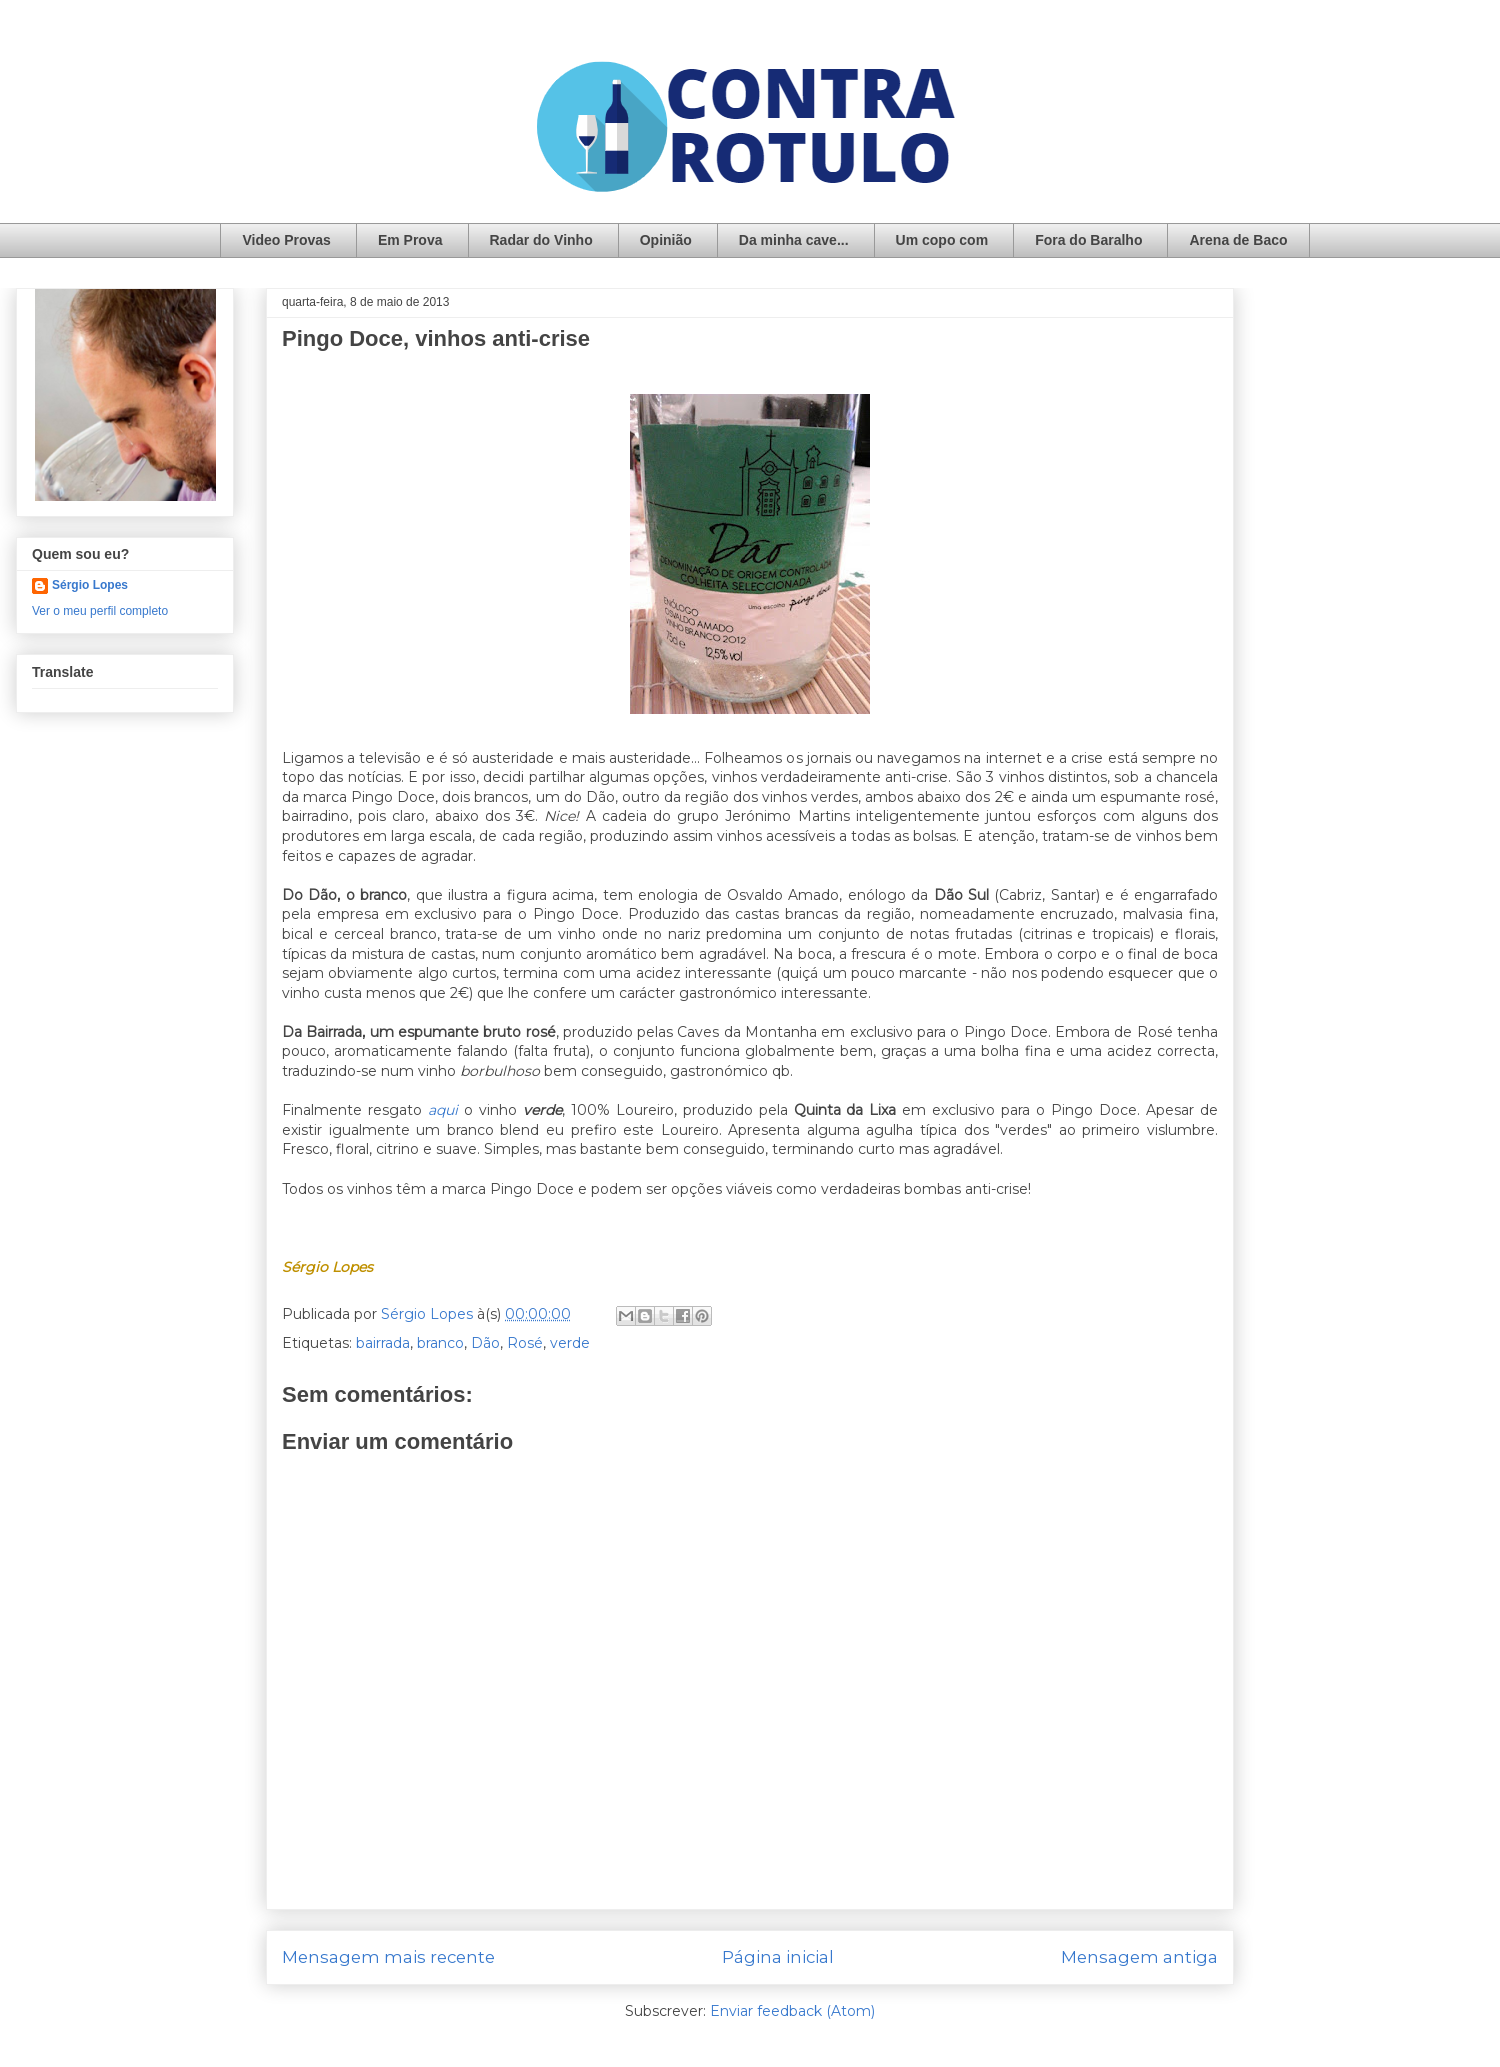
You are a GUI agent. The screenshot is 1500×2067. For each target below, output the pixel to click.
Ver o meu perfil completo (100, 611)
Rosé (525, 1343)
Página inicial (778, 1957)
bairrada (383, 1343)
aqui (443, 1110)
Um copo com (942, 240)
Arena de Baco (1238, 240)
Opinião (666, 240)
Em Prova (410, 240)
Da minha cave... (794, 240)
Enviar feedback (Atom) (792, 2011)
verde (570, 1343)
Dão (485, 1343)
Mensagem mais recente (388, 1957)
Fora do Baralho (1088, 240)
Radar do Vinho (541, 240)
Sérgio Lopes (90, 585)
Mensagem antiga (1139, 1957)
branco (440, 1343)
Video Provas (286, 240)
